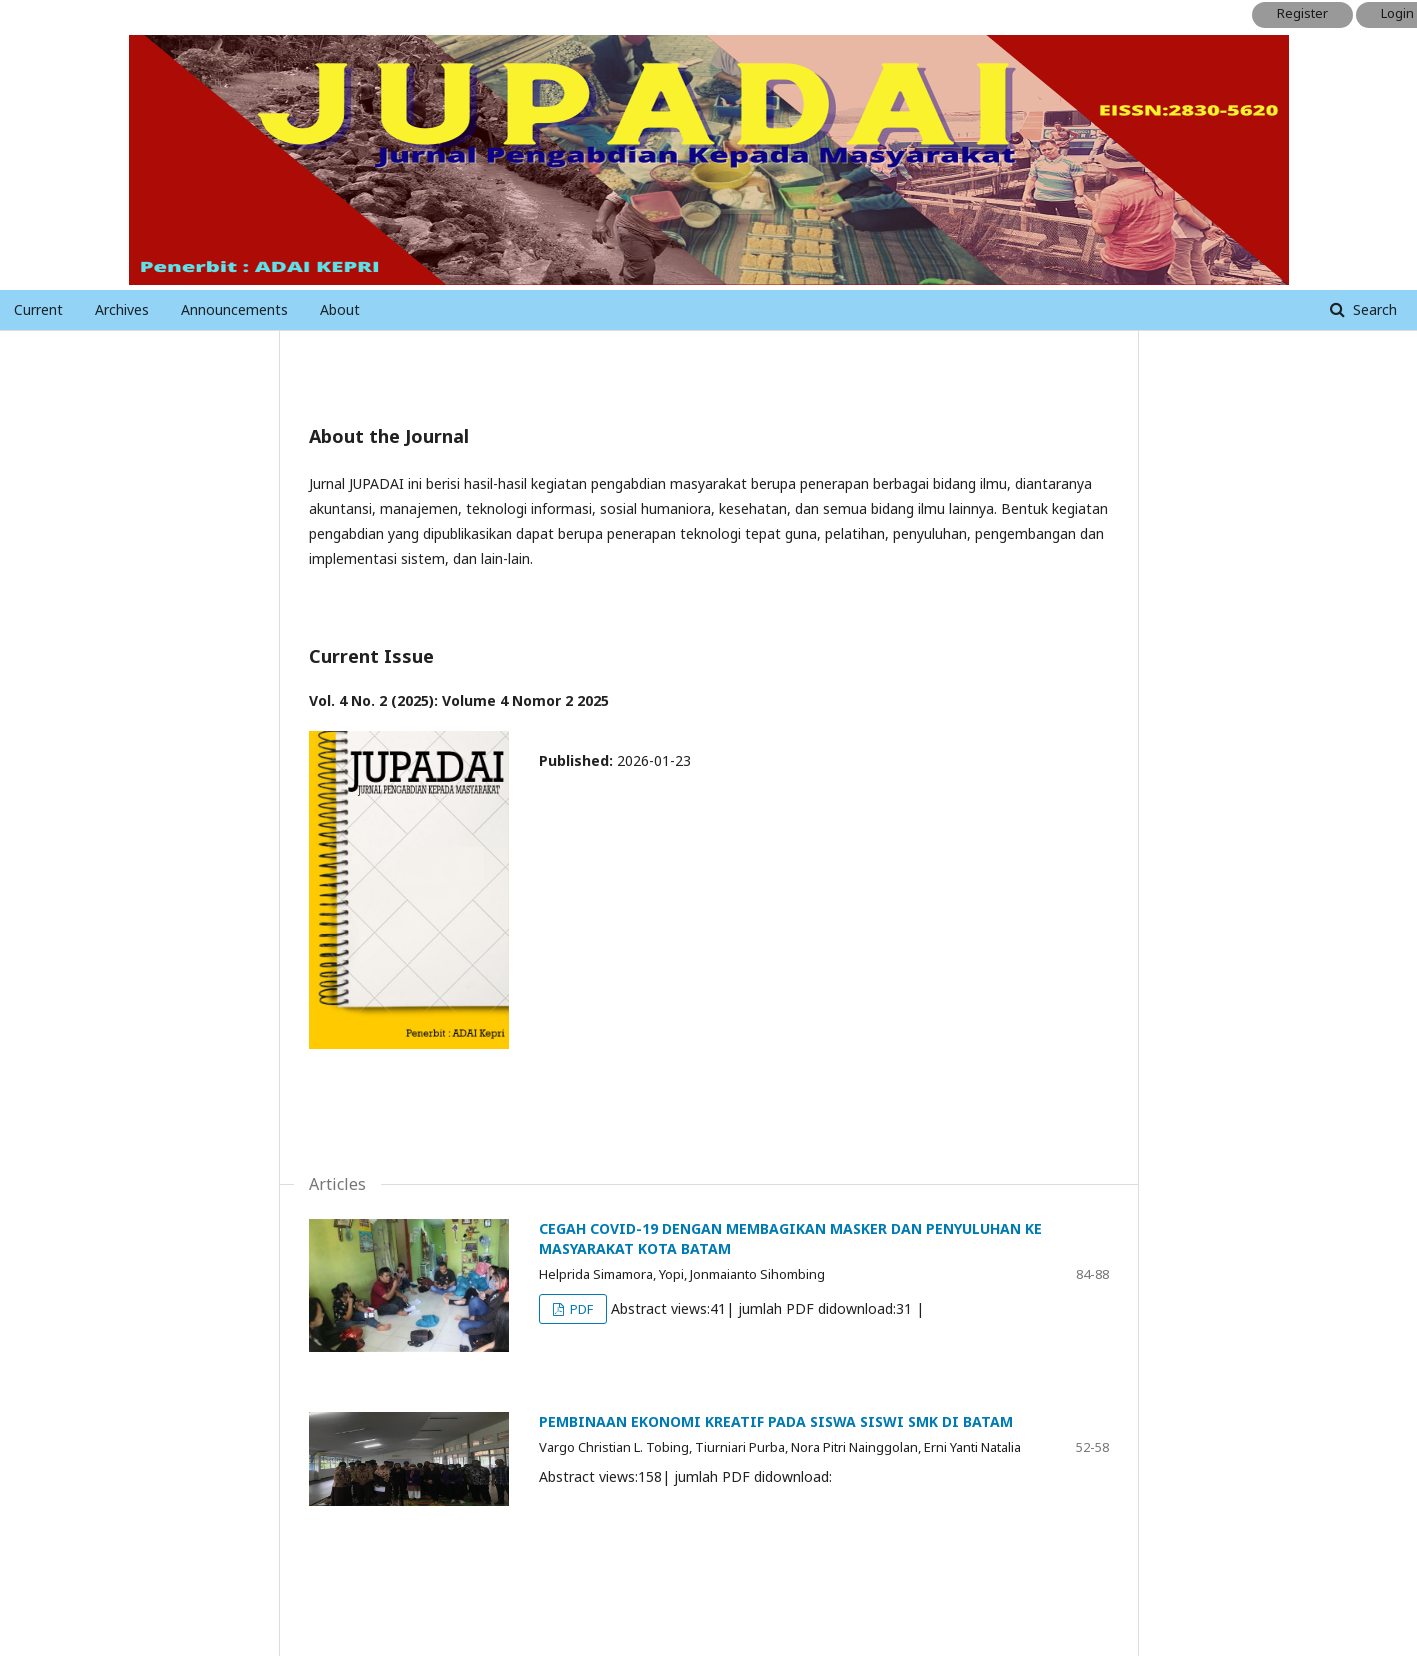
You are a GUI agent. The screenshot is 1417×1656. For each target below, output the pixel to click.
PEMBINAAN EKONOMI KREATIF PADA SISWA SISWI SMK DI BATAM (776, 1421)
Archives (122, 309)
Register (1302, 13)
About (340, 309)
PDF (580, 1309)
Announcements (234, 309)
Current (38, 309)
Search (1373, 309)
